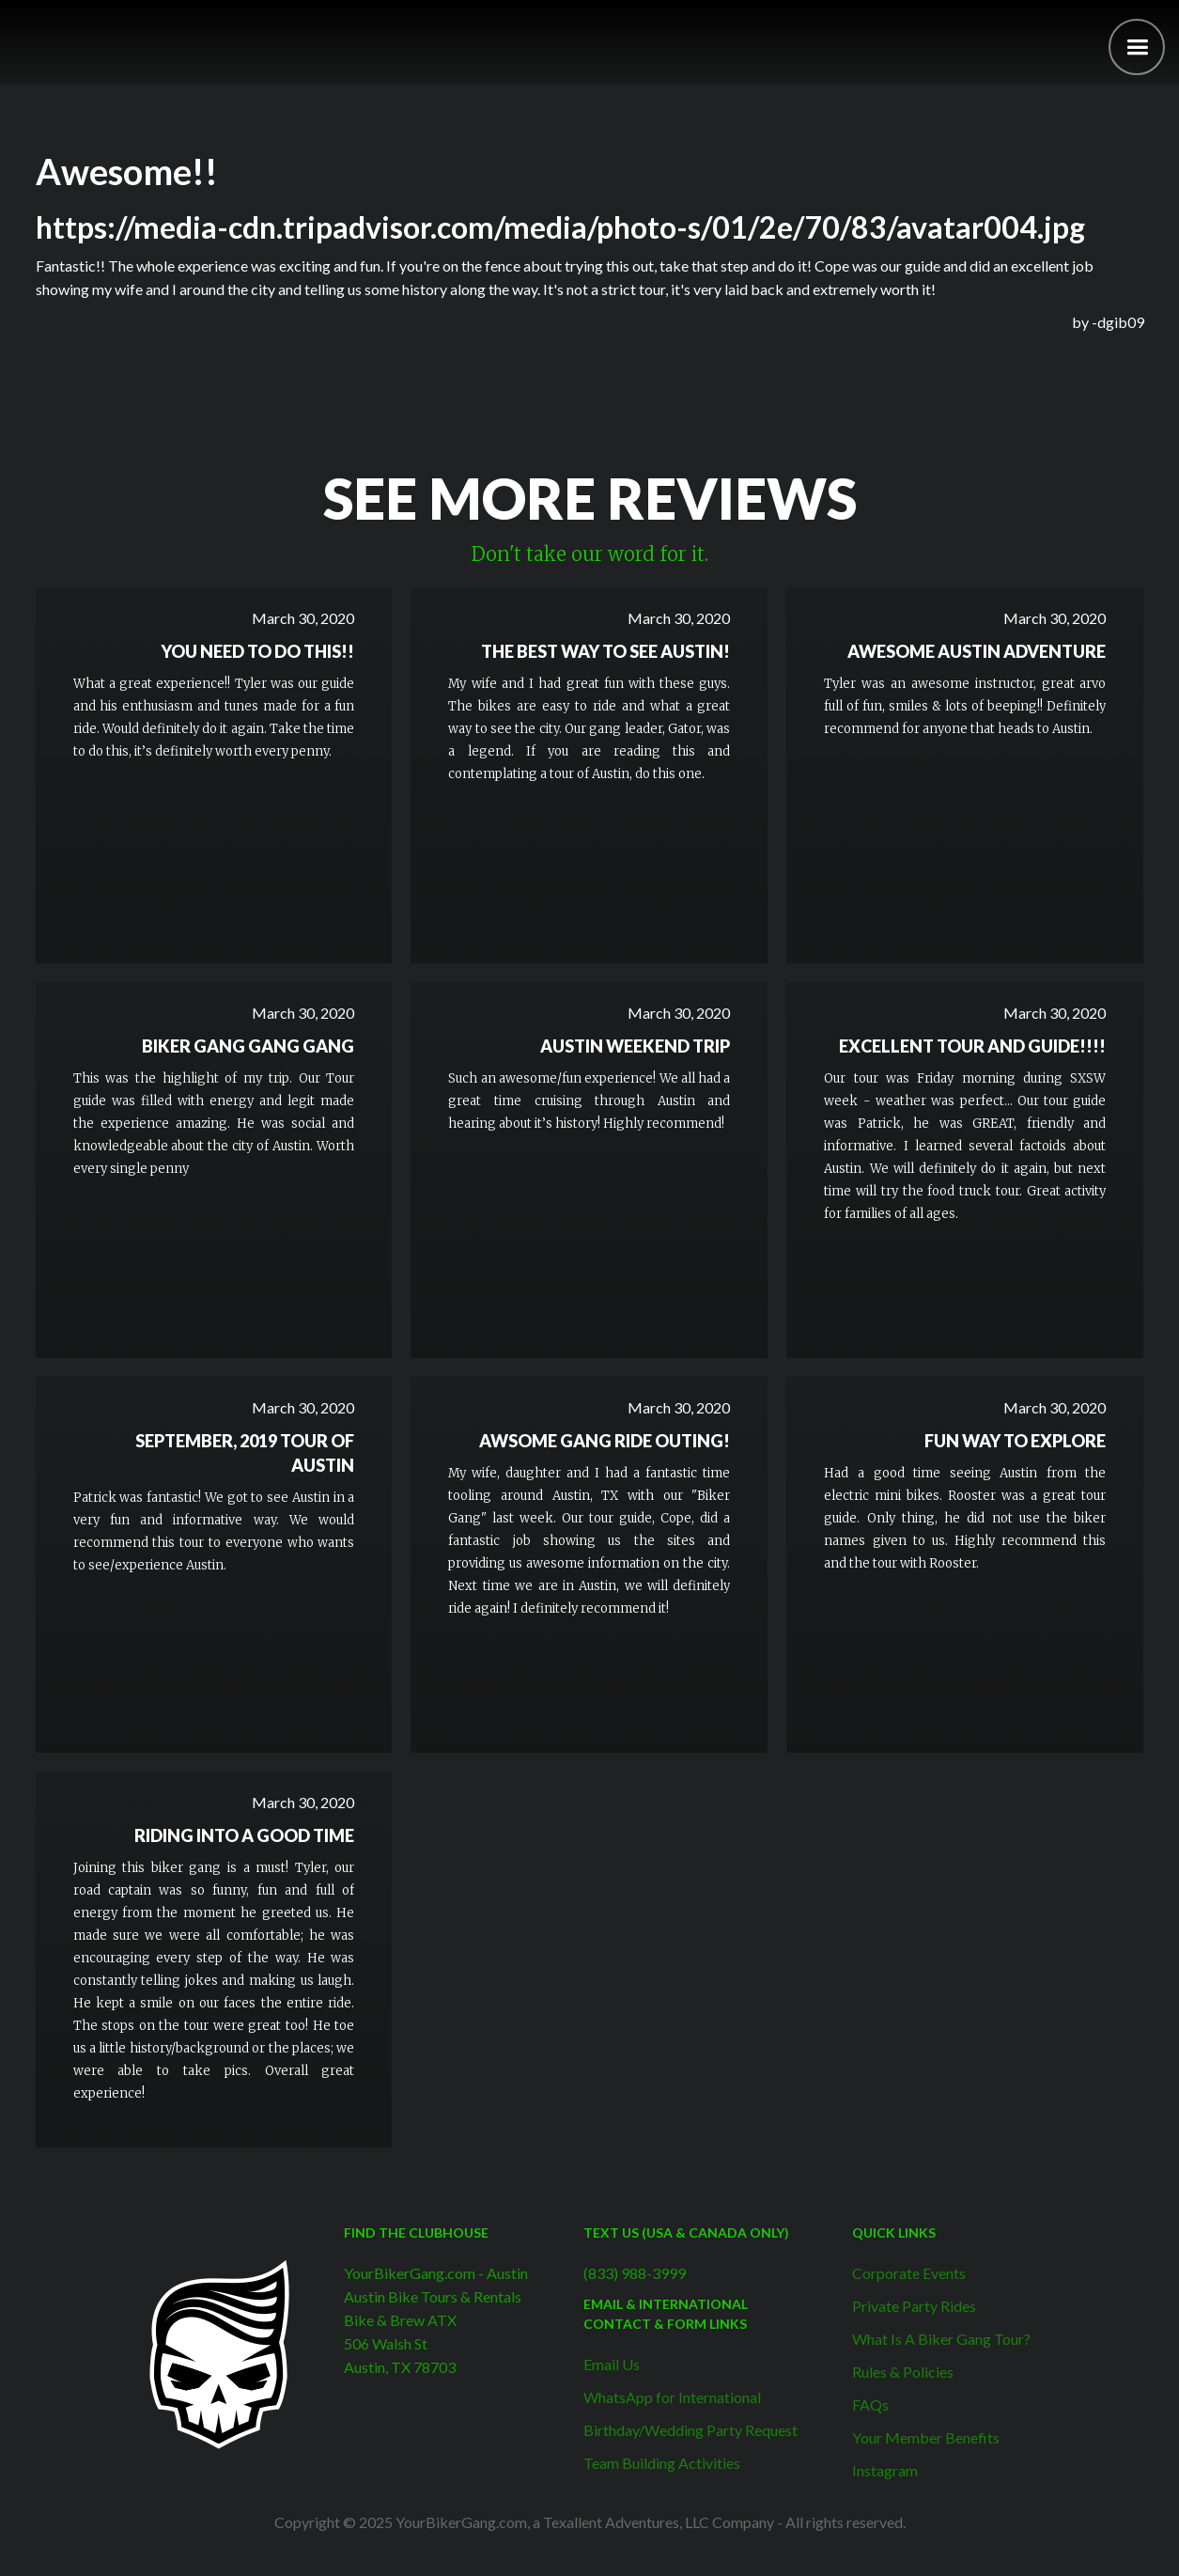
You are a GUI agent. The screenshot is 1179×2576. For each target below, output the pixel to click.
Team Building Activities (661, 2463)
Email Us (611, 2364)
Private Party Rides (914, 2306)
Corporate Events (909, 2273)
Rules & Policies (903, 2372)
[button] (1137, 47)
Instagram (885, 2470)
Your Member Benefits (926, 2437)
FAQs (870, 2404)
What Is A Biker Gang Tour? (941, 2339)
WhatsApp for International (672, 2397)
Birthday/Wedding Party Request (690, 2430)
